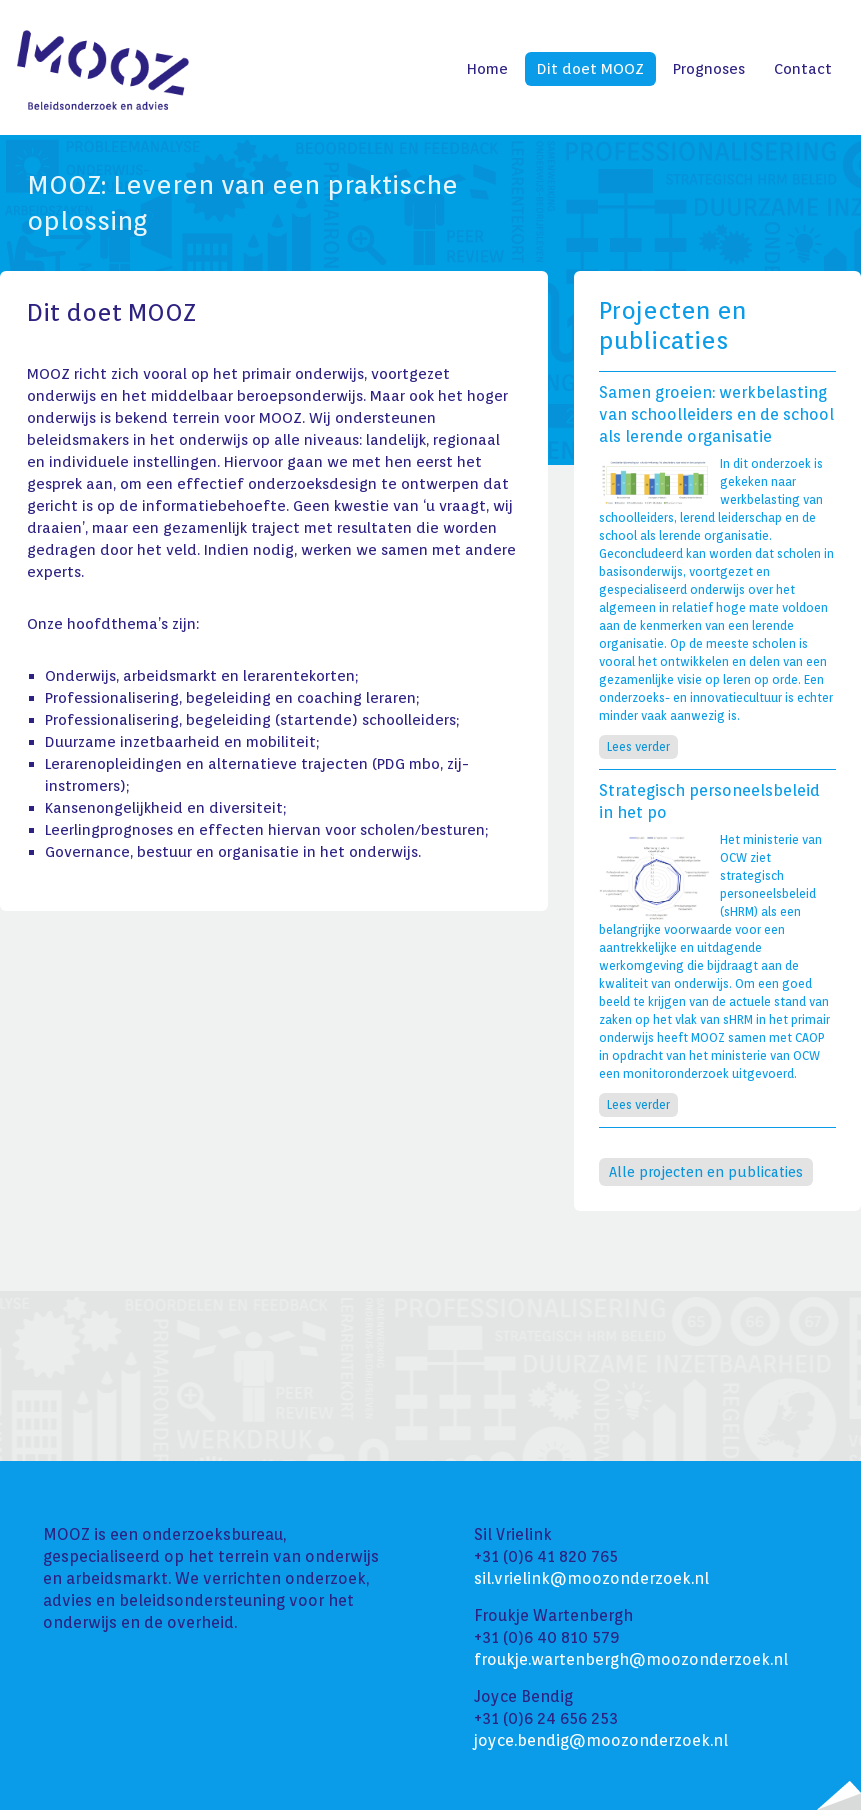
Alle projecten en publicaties (706, 1172)
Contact (803, 69)
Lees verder (638, 746)
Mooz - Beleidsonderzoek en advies (103, 70)
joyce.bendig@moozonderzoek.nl (601, 1740)
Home (487, 69)
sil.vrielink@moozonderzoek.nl (591, 1578)
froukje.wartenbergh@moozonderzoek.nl (631, 1659)
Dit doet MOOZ (590, 69)
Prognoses (709, 69)
